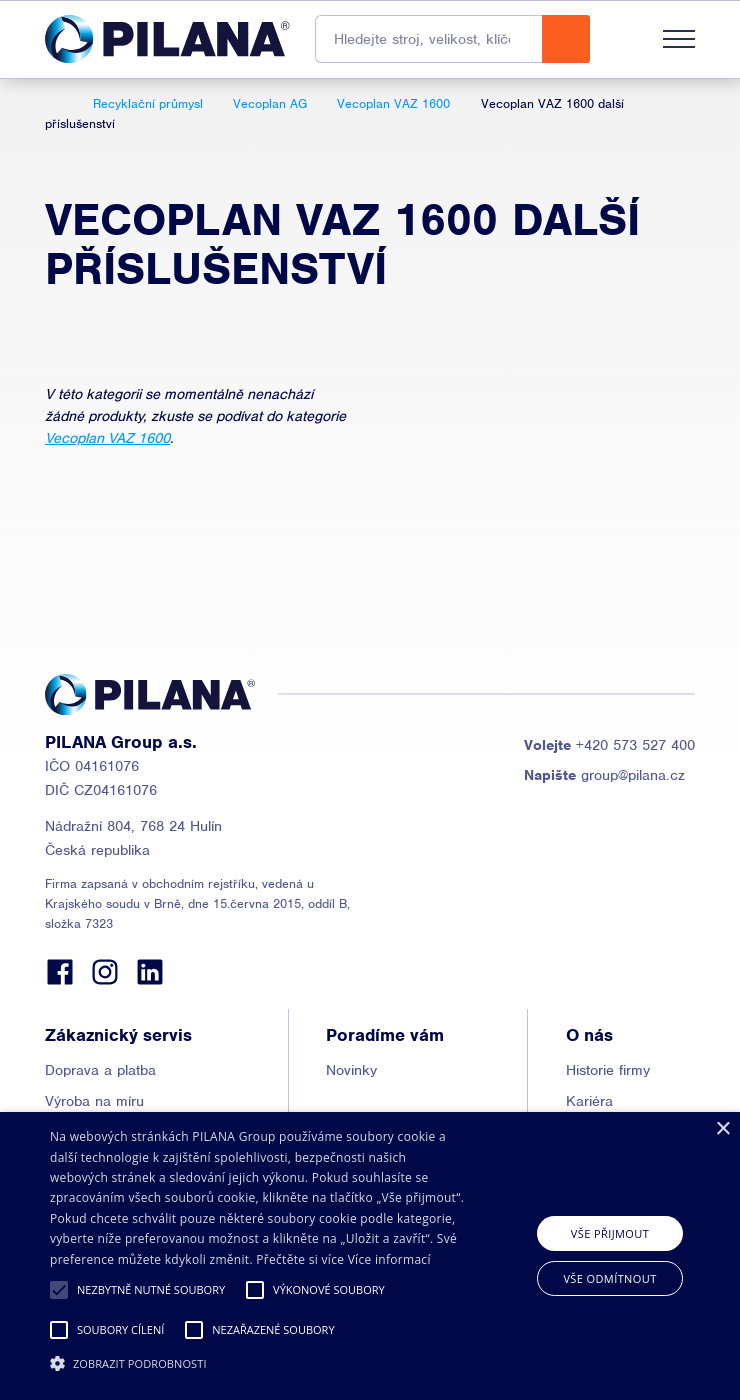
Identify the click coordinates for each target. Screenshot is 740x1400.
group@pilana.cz (604, 775)
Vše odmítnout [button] (609, 1278)
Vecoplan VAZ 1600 (107, 438)
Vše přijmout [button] (610, 1233)
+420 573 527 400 (609, 745)
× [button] (722, 1129)
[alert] (370, 1256)
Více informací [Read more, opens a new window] (389, 1259)
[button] (59, 1290)
